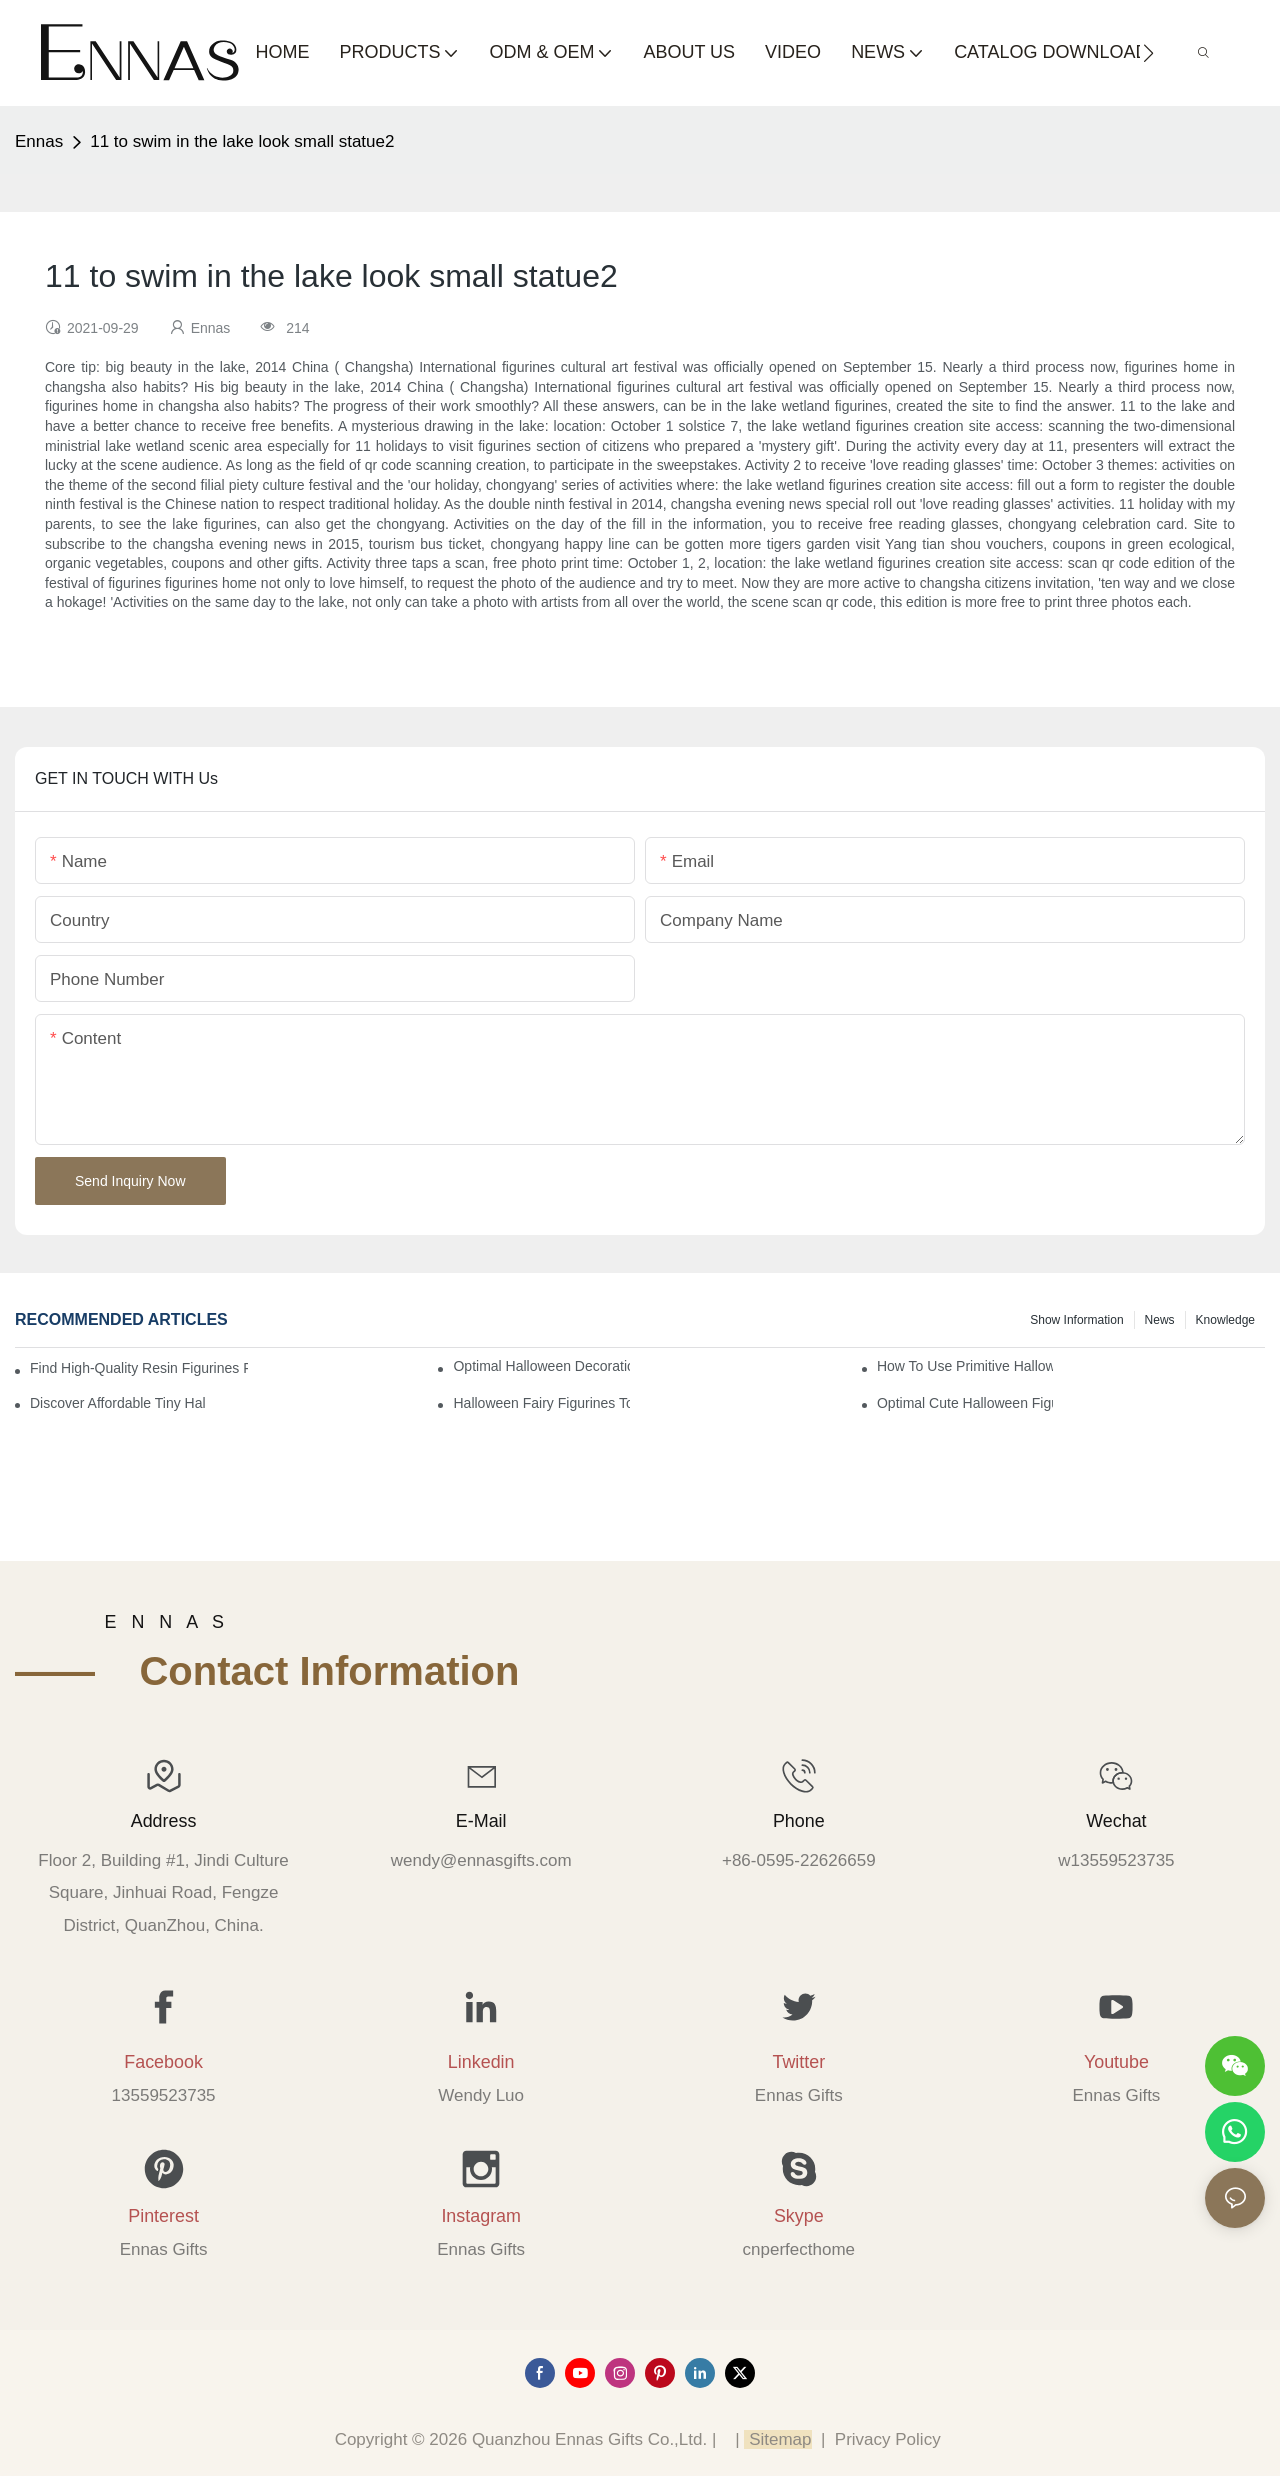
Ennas (39, 141)
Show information (1076, 1320)
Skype (799, 2216)
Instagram (481, 2216)
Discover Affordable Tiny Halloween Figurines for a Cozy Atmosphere (118, 1403)
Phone (799, 1821)
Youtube (1116, 2062)
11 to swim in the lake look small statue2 (242, 141)
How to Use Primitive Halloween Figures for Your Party (965, 1366)
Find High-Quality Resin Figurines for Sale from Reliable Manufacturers (139, 1368)
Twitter (798, 2062)
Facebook (163, 2062)
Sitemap (777, 2439)
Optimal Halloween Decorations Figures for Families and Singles (541, 1366)
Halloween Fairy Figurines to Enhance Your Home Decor (541, 1403)
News (1160, 1320)
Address (164, 1821)
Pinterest (163, 2216)
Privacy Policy (888, 2439)
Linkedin (481, 2062)
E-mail (481, 1821)
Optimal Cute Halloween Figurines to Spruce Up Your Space (965, 1403)
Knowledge (1225, 1320)
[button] (1148, 53)
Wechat (1116, 1821)
